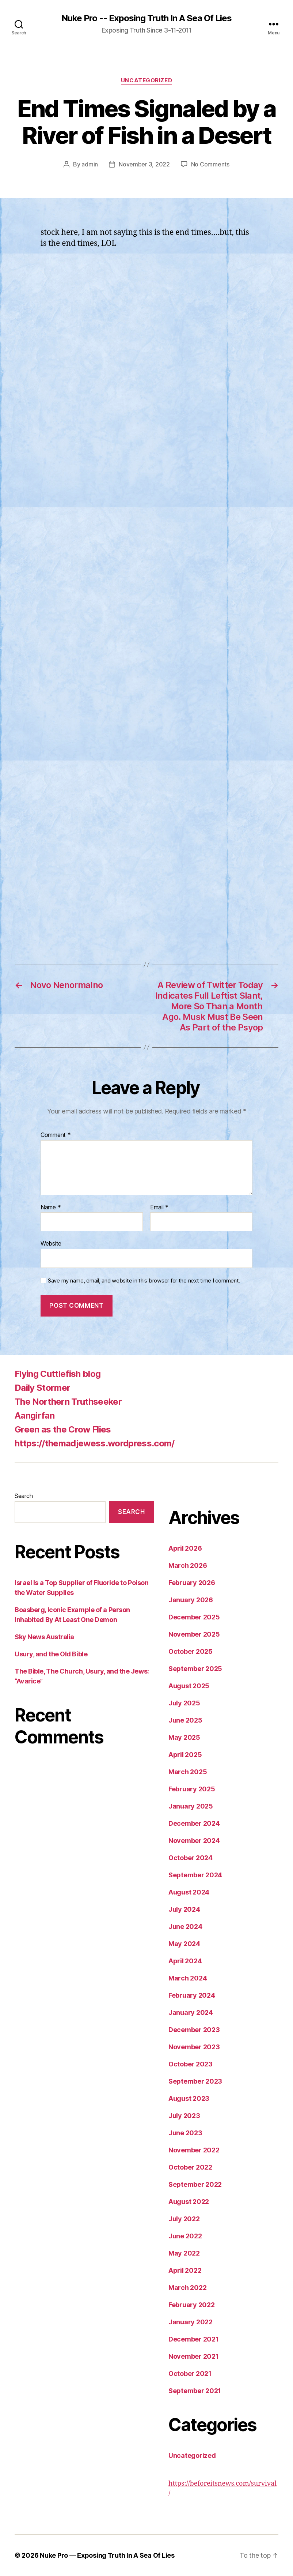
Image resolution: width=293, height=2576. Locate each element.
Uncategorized (146, 80)
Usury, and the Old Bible (51, 1654)
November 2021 (193, 2356)
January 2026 (190, 1600)
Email (159, 1207)
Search (24, 1495)
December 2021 (193, 2339)
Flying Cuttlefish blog (57, 1373)
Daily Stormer (42, 1387)
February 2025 (191, 1789)
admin (89, 164)
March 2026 (187, 1565)
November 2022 (194, 2150)
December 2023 (194, 2030)
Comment (56, 1135)
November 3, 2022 (144, 164)
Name (51, 1207)
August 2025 (188, 1686)
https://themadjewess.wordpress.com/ (95, 1443)
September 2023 (195, 2081)
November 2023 (194, 2047)
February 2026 (191, 1582)
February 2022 (191, 2305)
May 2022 (184, 2253)
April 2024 (185, 1961)
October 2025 (190, 1651)
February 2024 (191, 1995)
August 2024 (188, 1892)
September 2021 (194, 2391)
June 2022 (185, 2236)
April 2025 (185, 1754)
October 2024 (190, 1858)
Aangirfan (34, 1415)
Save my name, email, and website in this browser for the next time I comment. (144, 1280)
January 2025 (190, 1806)
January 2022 (190, 2322)
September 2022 (195, 2184)
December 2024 (194, 1823)
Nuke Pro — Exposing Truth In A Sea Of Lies (107, 2555)
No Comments (210, 164)
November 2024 (194, 1840)
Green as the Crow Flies (63, 1429)
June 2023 (185, 2133)
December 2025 (194, 1617)
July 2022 (184, 2219)
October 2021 (190, 2373)
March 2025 (187, 1772)
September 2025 (195, 1668)
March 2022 (187, 2287)
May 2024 (184, 1944)
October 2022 (190, 2167)
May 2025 (184, 1737)
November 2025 (194, 1634)
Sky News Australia (44, 1637)
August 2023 (188, 2098)
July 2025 (184, 1703)
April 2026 (185, 1548)
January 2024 (190, 2012)
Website (51, 1243)
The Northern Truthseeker (68, 1401)
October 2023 (190, 2064)
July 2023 (184, 2115)
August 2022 (188, 2201)
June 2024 (185, 1926)
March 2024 (187, 1978)
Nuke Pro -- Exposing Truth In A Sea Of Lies (146, 18)
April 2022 (184, 2270)
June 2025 (185, 1720)
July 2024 (184, 1909)
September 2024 (195, 1875)
